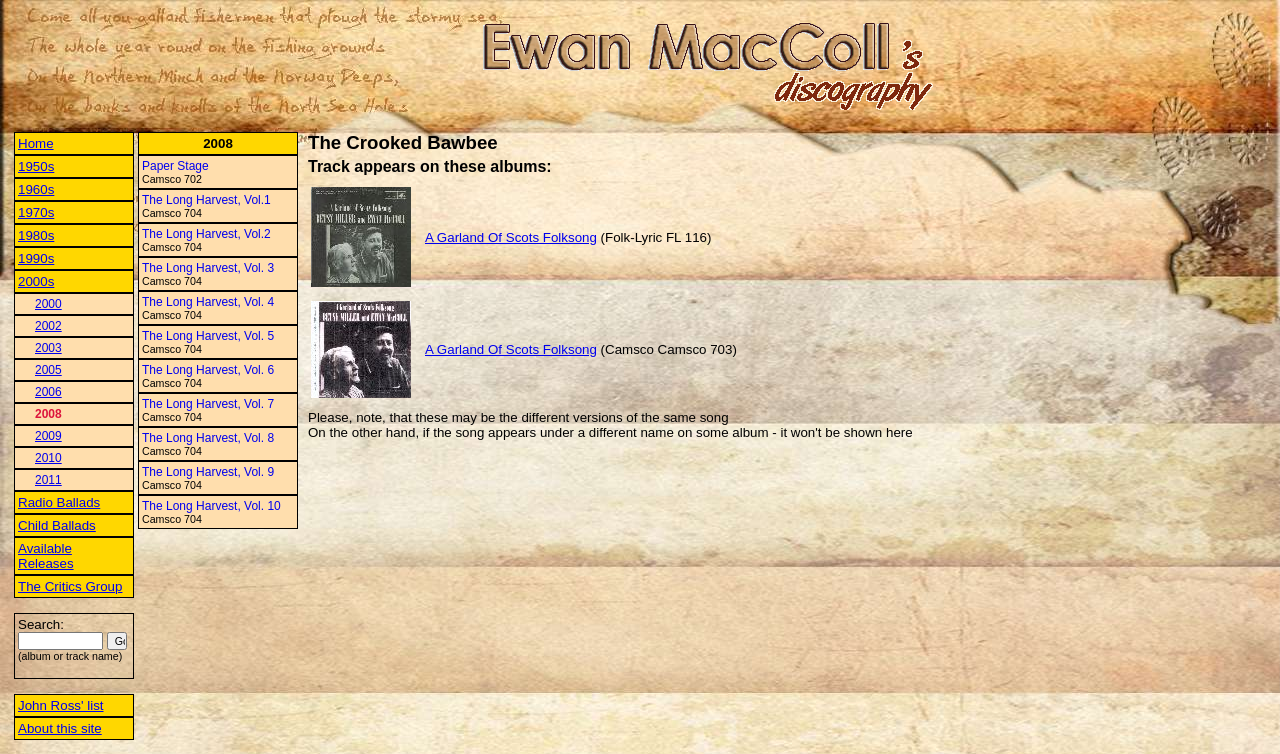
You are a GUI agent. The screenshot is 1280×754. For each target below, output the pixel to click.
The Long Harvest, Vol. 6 (208, 370)
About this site (60, 728)
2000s (36, 281)
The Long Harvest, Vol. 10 (211, 506)
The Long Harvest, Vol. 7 (208, 404)
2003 (48, 348)
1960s (36, 189)
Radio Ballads (59, 502)
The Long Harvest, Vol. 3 (208, 268)
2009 (48, 436)
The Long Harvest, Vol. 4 (208, 302)
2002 (48, 326)
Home (36, 143)
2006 (48, 392)
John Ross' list (61, 705)
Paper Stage (175, 166)
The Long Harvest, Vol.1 (206, 200)
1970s (36, 212)
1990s (36, 258)
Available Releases (46, 556)
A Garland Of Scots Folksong (511, 237)
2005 (48, 370)
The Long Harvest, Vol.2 (206, 234)
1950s (36, 166)
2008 (48, 414)
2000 (48, 304)
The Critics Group (70, 586)
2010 (48, 458)
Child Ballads (57, 525)
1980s (36, 235)
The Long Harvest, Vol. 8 (208, 438)
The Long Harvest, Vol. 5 (208, 336)
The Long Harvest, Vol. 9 (208, 472)
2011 (48, 480)
